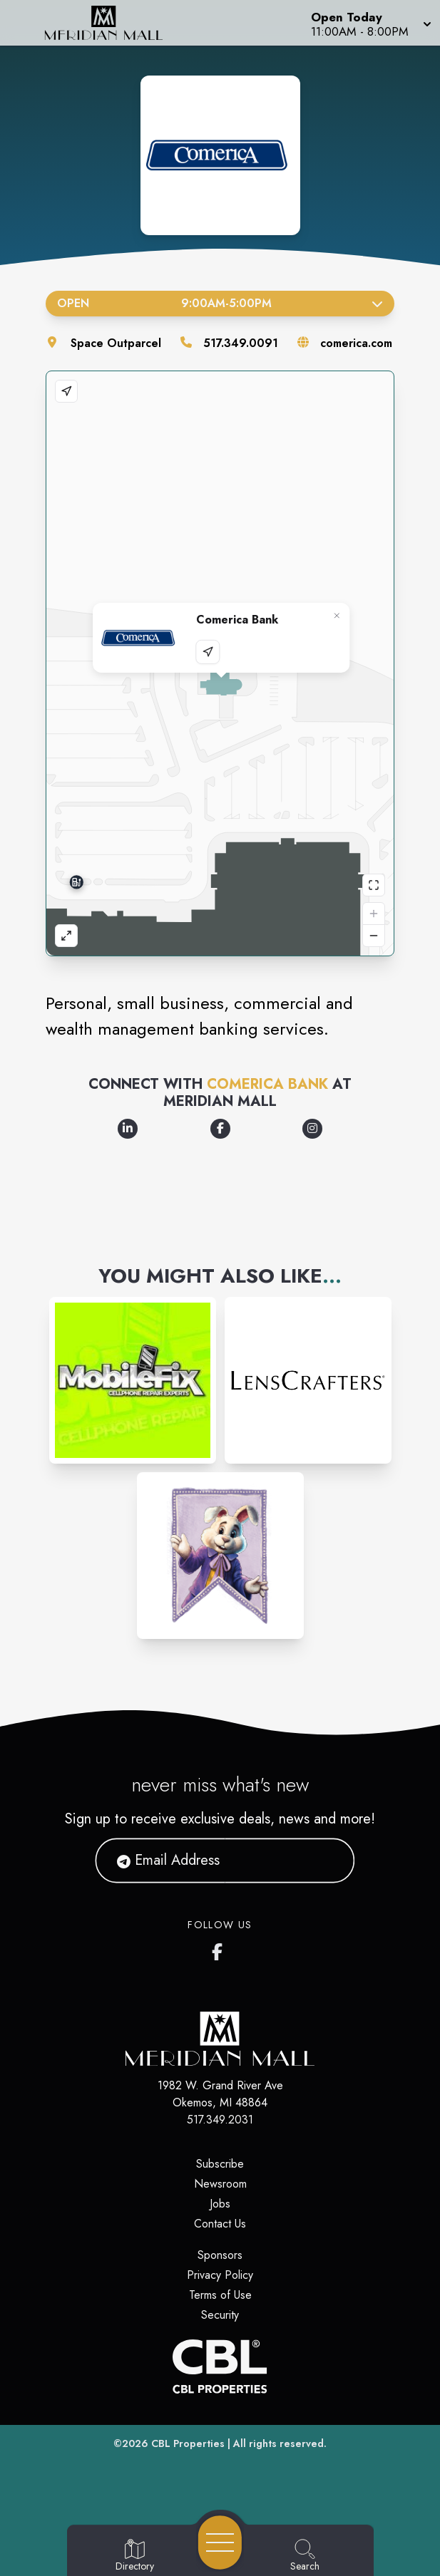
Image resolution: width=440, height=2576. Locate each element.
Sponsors (220, 2255)
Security (220, 2315)
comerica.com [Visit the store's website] (356, 343)
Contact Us (220, 2223)
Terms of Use (220, 2295)
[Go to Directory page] (134, 2556)
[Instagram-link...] (132, 1380)
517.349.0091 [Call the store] (240, 343)
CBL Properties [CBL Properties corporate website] (188, 2443)
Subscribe (220, 2164)
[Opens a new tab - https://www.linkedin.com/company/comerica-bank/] (128, 1129)
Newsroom (220, 2184)
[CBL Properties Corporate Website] (220, 2366)
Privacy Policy (220, 2275)
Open (220, 303)
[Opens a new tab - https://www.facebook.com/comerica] (220, 1129)
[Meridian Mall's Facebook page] (220, 1949)
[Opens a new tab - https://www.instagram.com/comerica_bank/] (312, 1129)
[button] (369, 23)
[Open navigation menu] (220, 2542)
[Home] (113, 23)
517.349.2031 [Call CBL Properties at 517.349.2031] (220, 2119)
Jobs (220, 2203)
